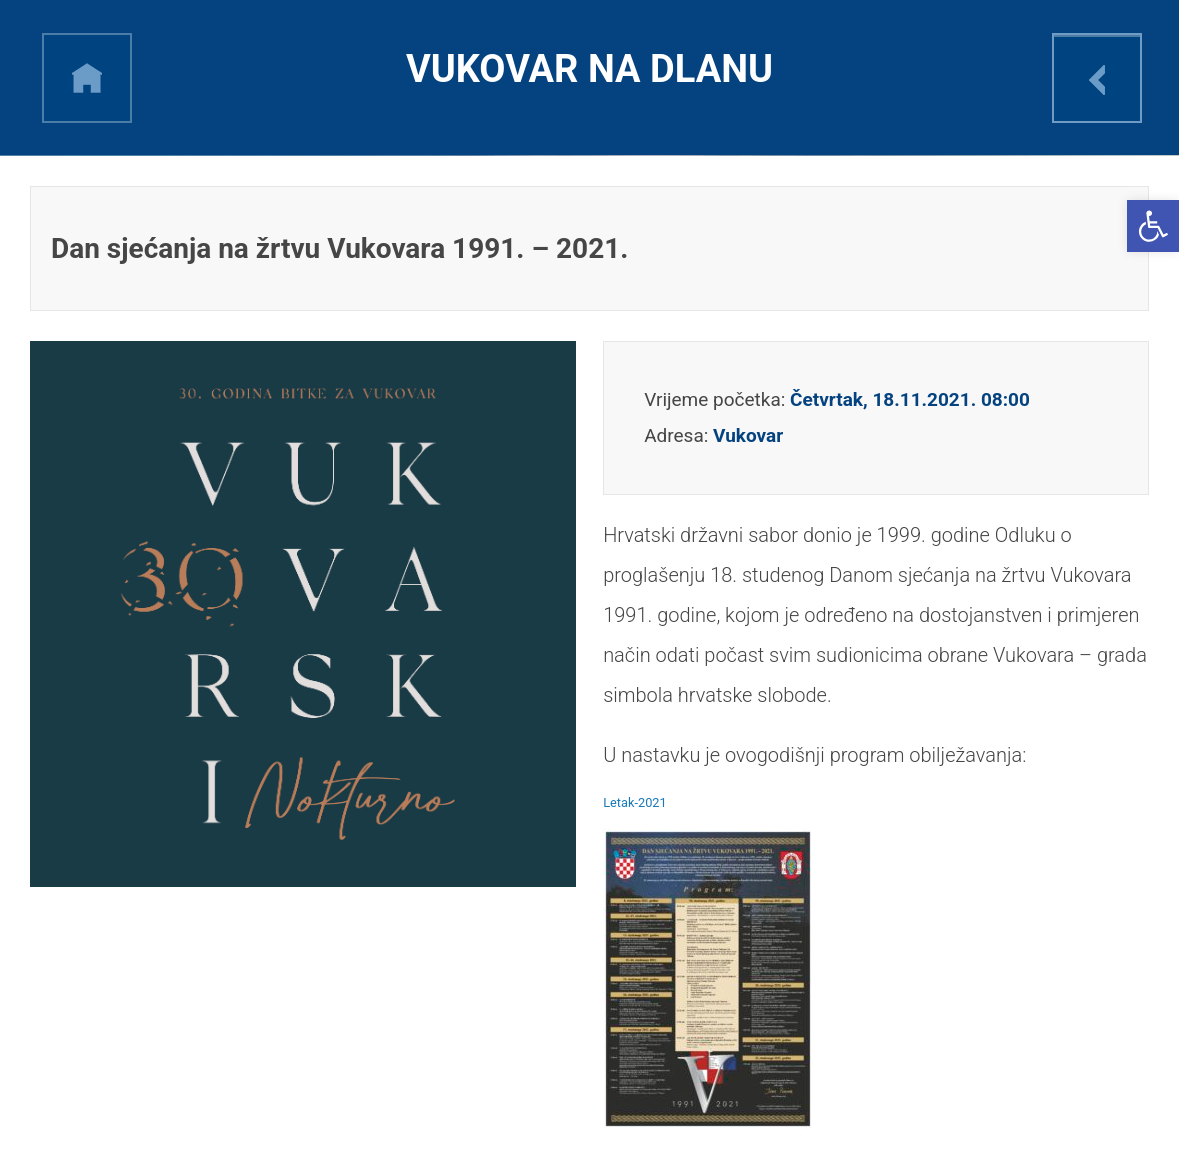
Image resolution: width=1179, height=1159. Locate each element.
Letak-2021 (635, 802)
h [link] (87, 78)
